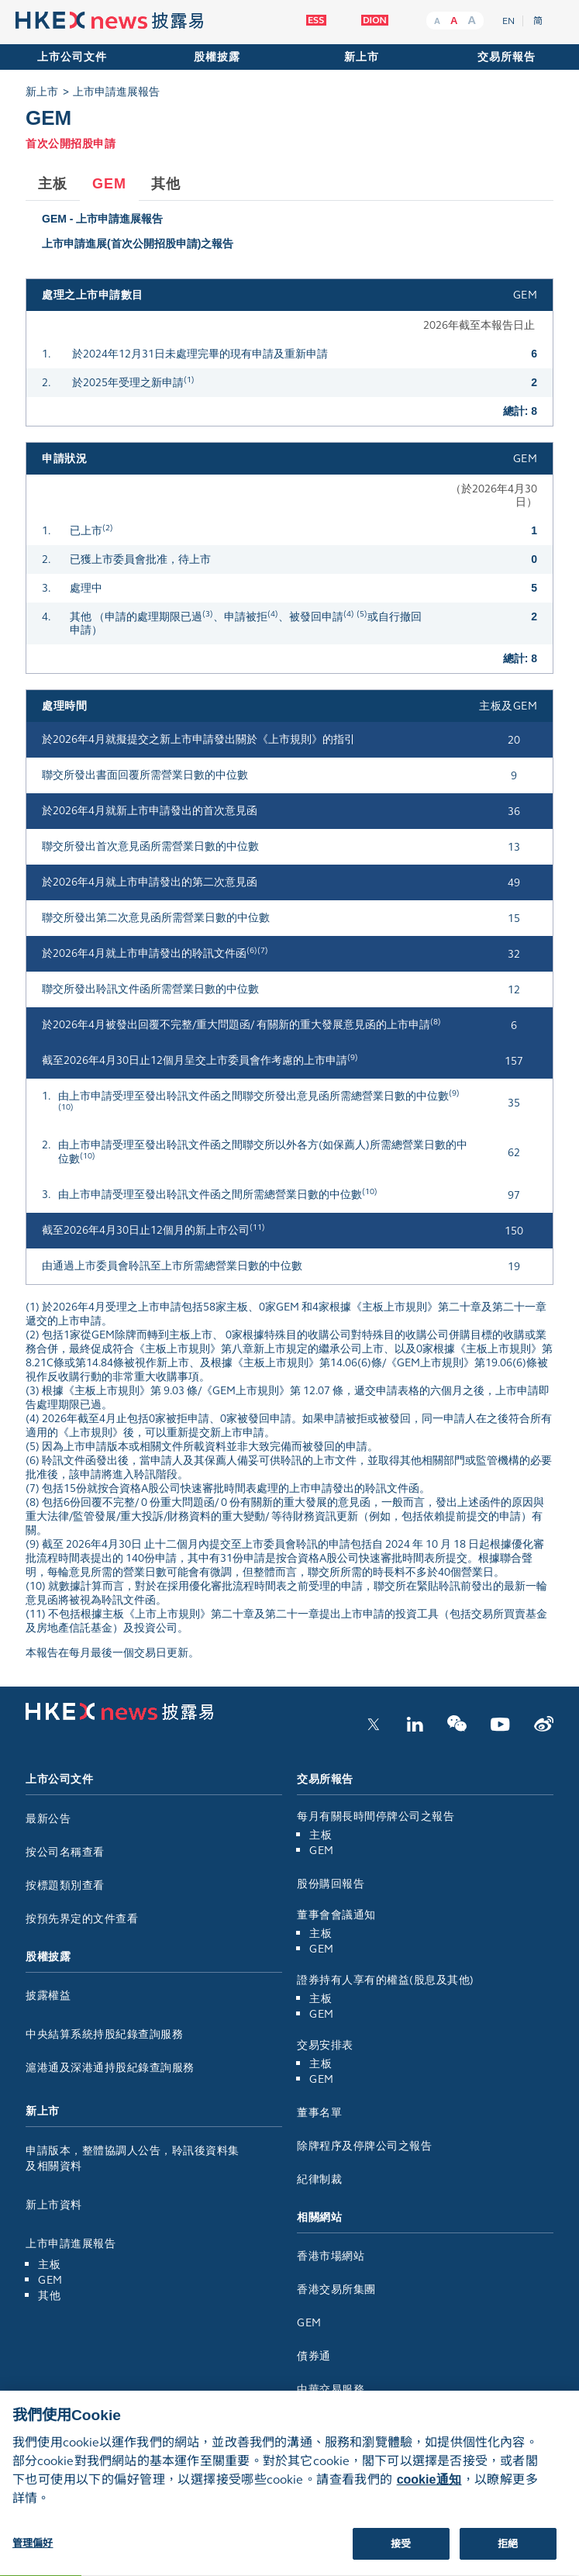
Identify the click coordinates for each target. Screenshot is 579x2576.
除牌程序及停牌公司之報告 (364, 2146)
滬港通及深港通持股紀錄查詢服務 (110, 2067)
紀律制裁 (319, 2179)
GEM (50, 2280)
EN (508, 21)
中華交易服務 (336, 2389)
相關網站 (319, 2217)
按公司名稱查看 (65, 1852)
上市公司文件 (72, 56)
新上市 (361, 56)
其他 (49, 2295)
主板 (49, 2264)
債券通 (320, 2356)
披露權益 (48, 1995)
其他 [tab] (166, 184)
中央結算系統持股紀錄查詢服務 (104, 2034)
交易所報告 (506, 56)
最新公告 (48, 1818)
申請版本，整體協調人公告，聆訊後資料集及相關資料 (133, 2158)
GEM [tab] (109, 184)
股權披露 (217, 56)
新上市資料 (54, 2205)
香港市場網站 (336, 2256)
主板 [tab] (52, 184)
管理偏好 (32, 2555)
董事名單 (319, 2112)
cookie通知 (429, 2491)
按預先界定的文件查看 (82, 1918)
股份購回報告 (330, 1884)
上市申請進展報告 (116, 91)
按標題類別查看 (65, 1885)
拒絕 (508, 2556)
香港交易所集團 (342, 2289)
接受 (401, 2556)
